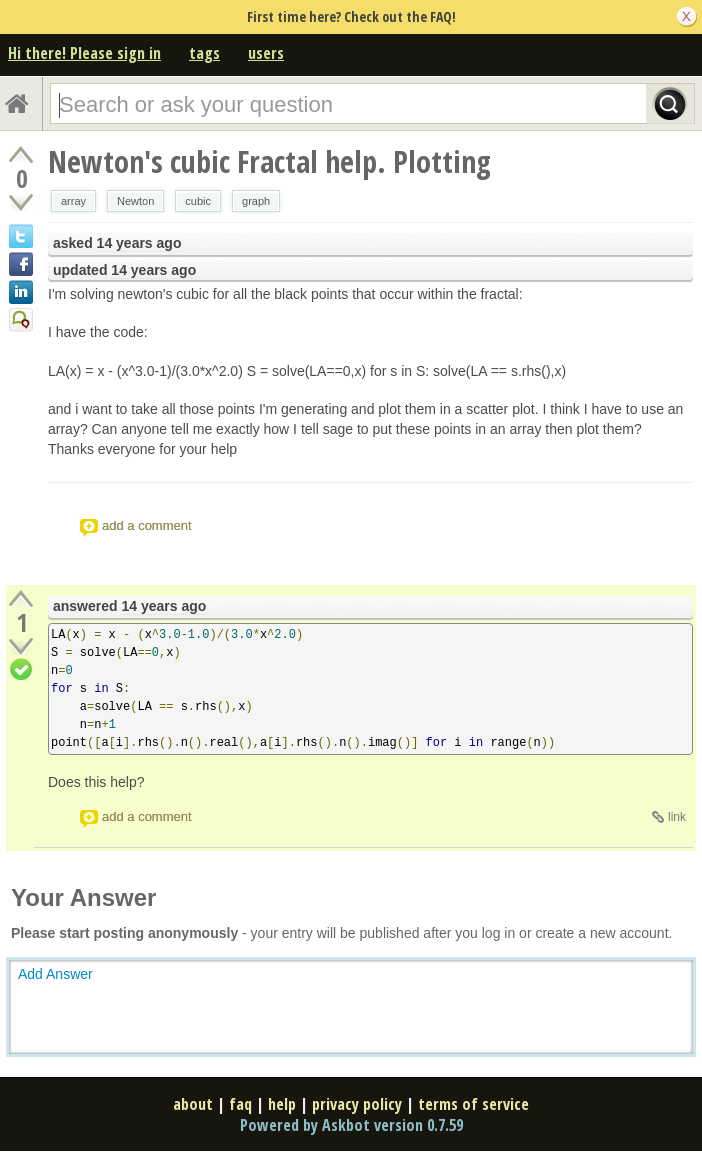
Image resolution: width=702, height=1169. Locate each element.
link (677, 817)
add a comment (147, 525)
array (73, 201)
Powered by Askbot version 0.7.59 (351, 1125)
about (193, 1104)
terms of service (473, 1104)
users (266, 53)
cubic (198, 201)
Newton (135, 201)
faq (240, 1104)
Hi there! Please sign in (84, 53)
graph (256, 201)
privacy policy (357, 1104)
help (282, 1104)
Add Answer (55, 974)
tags (204, 53)
